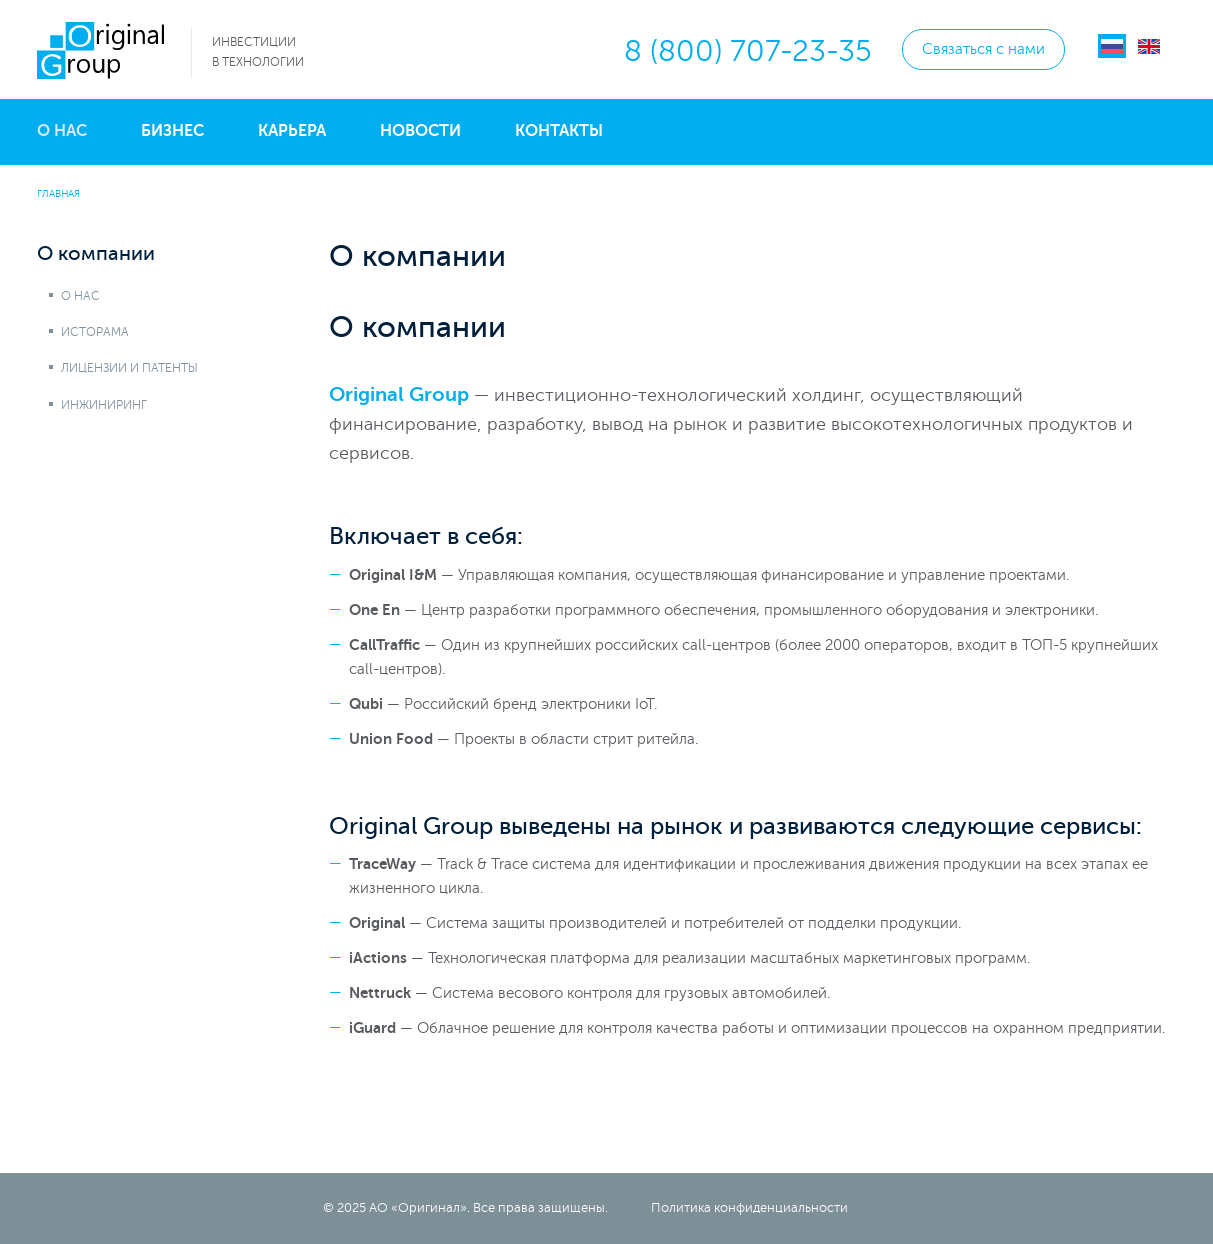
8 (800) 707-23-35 (748, 51)
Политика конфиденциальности (749, 1208)
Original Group (399, 394)
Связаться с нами (983, 49)
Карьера (292, 131)
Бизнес (172, 131)
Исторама (95, 332)
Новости (420, 131)
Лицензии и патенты (129, 368)
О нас (62, 131)
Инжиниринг (104, 405)
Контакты (559, 131)
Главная (58, 193)
